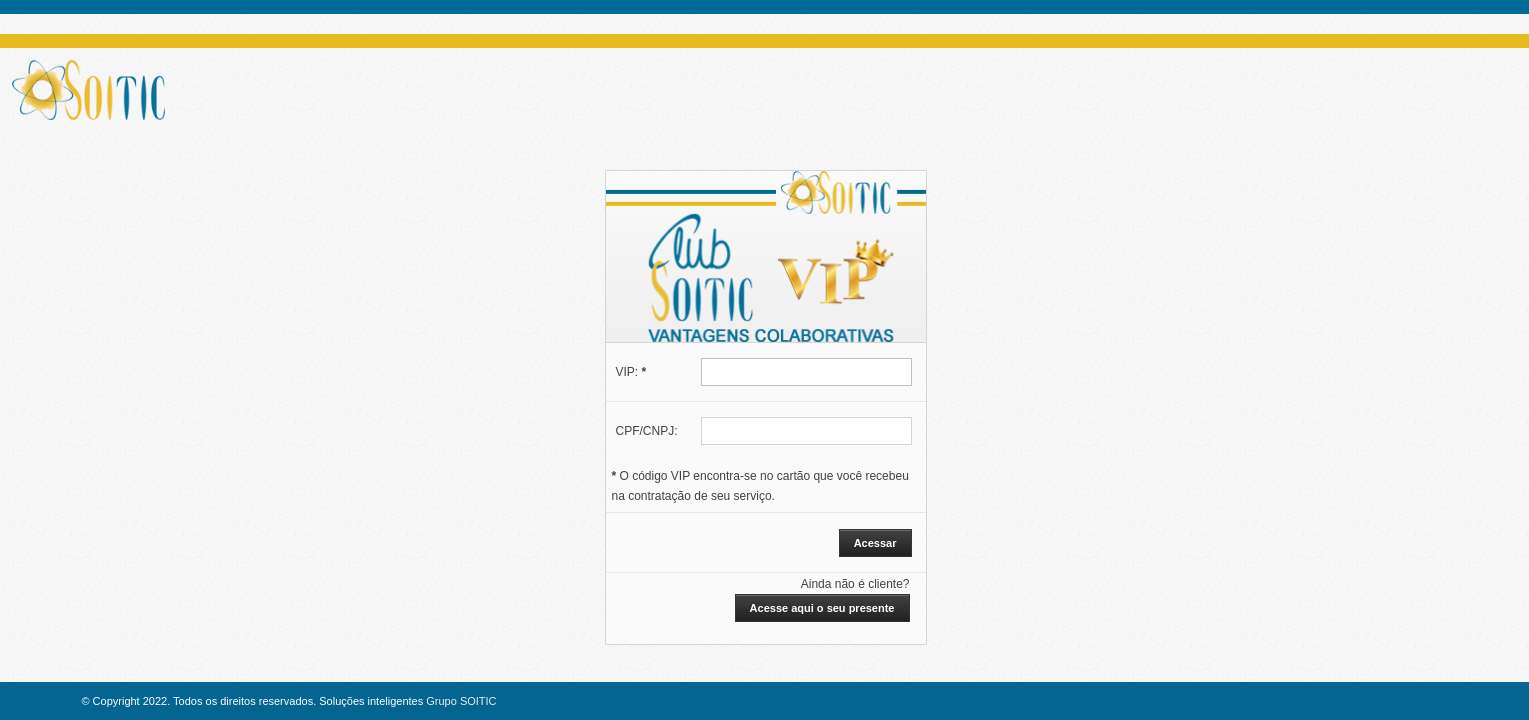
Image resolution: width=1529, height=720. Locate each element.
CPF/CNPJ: (647, 431)
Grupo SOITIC (461, 701)
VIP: (631, 372)
